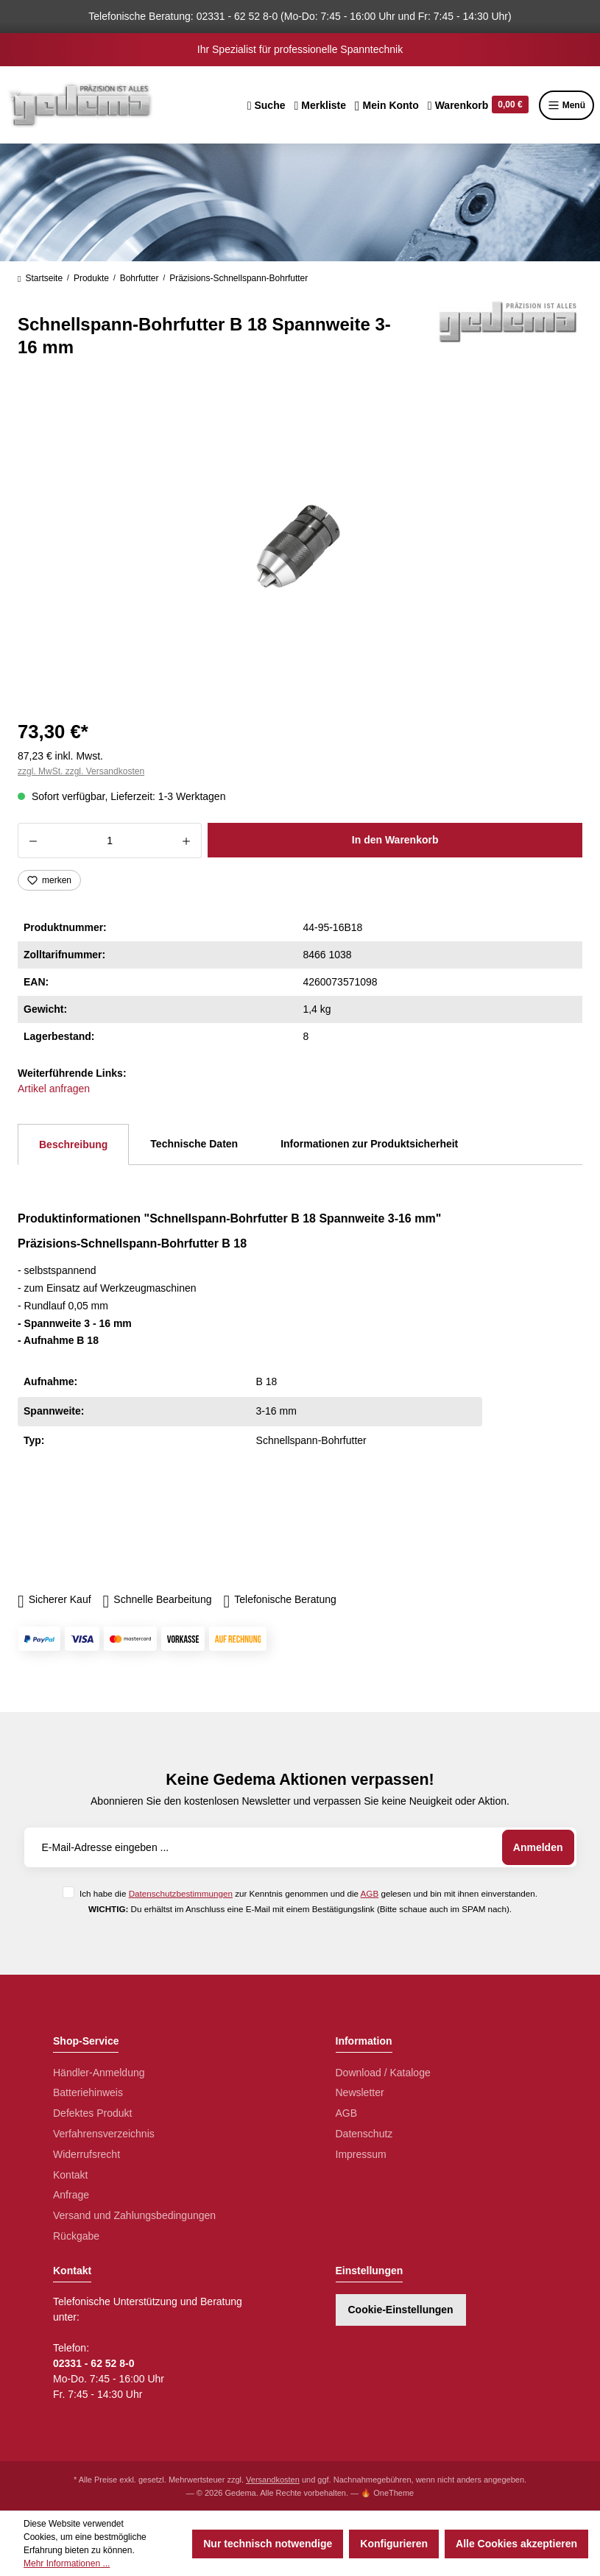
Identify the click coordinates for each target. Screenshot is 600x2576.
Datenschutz (364, 2134)
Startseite (40, 278)
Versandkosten (273, 2479)
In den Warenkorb (395, 840)
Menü (566, 105)
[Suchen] (266, 105)
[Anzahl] (109, 840)
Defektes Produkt (92, 2113)
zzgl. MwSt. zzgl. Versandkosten (81, 771)
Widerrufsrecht (86, 2154)
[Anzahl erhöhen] (187, 840)
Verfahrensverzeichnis (104, 2134)
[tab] (73, 1144)
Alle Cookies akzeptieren (516, 2544)
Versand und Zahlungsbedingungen (134, 2215)
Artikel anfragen (54, 1088)
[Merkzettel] (319, 105)
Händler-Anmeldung (99, 2072)
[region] (300, 546)
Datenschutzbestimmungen (181, 1893)
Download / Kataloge (383, 2072)
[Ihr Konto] (386, 105)
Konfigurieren (394, 2544)
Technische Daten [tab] (194, 1144)
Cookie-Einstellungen (400, 2309)
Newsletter (360, 2092)
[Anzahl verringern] (33, 840)
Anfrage (71, 2195)
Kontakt (70, 2175)
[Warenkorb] (478, 105)
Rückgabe (76, 2236)
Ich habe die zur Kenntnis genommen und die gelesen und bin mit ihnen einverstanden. (308, 1893)
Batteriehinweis (88, 2092)
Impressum (361, 2154)
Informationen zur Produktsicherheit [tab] (369, 1144)
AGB (370, 1893)
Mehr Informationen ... (67, 2563)
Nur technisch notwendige (267, 2544)
